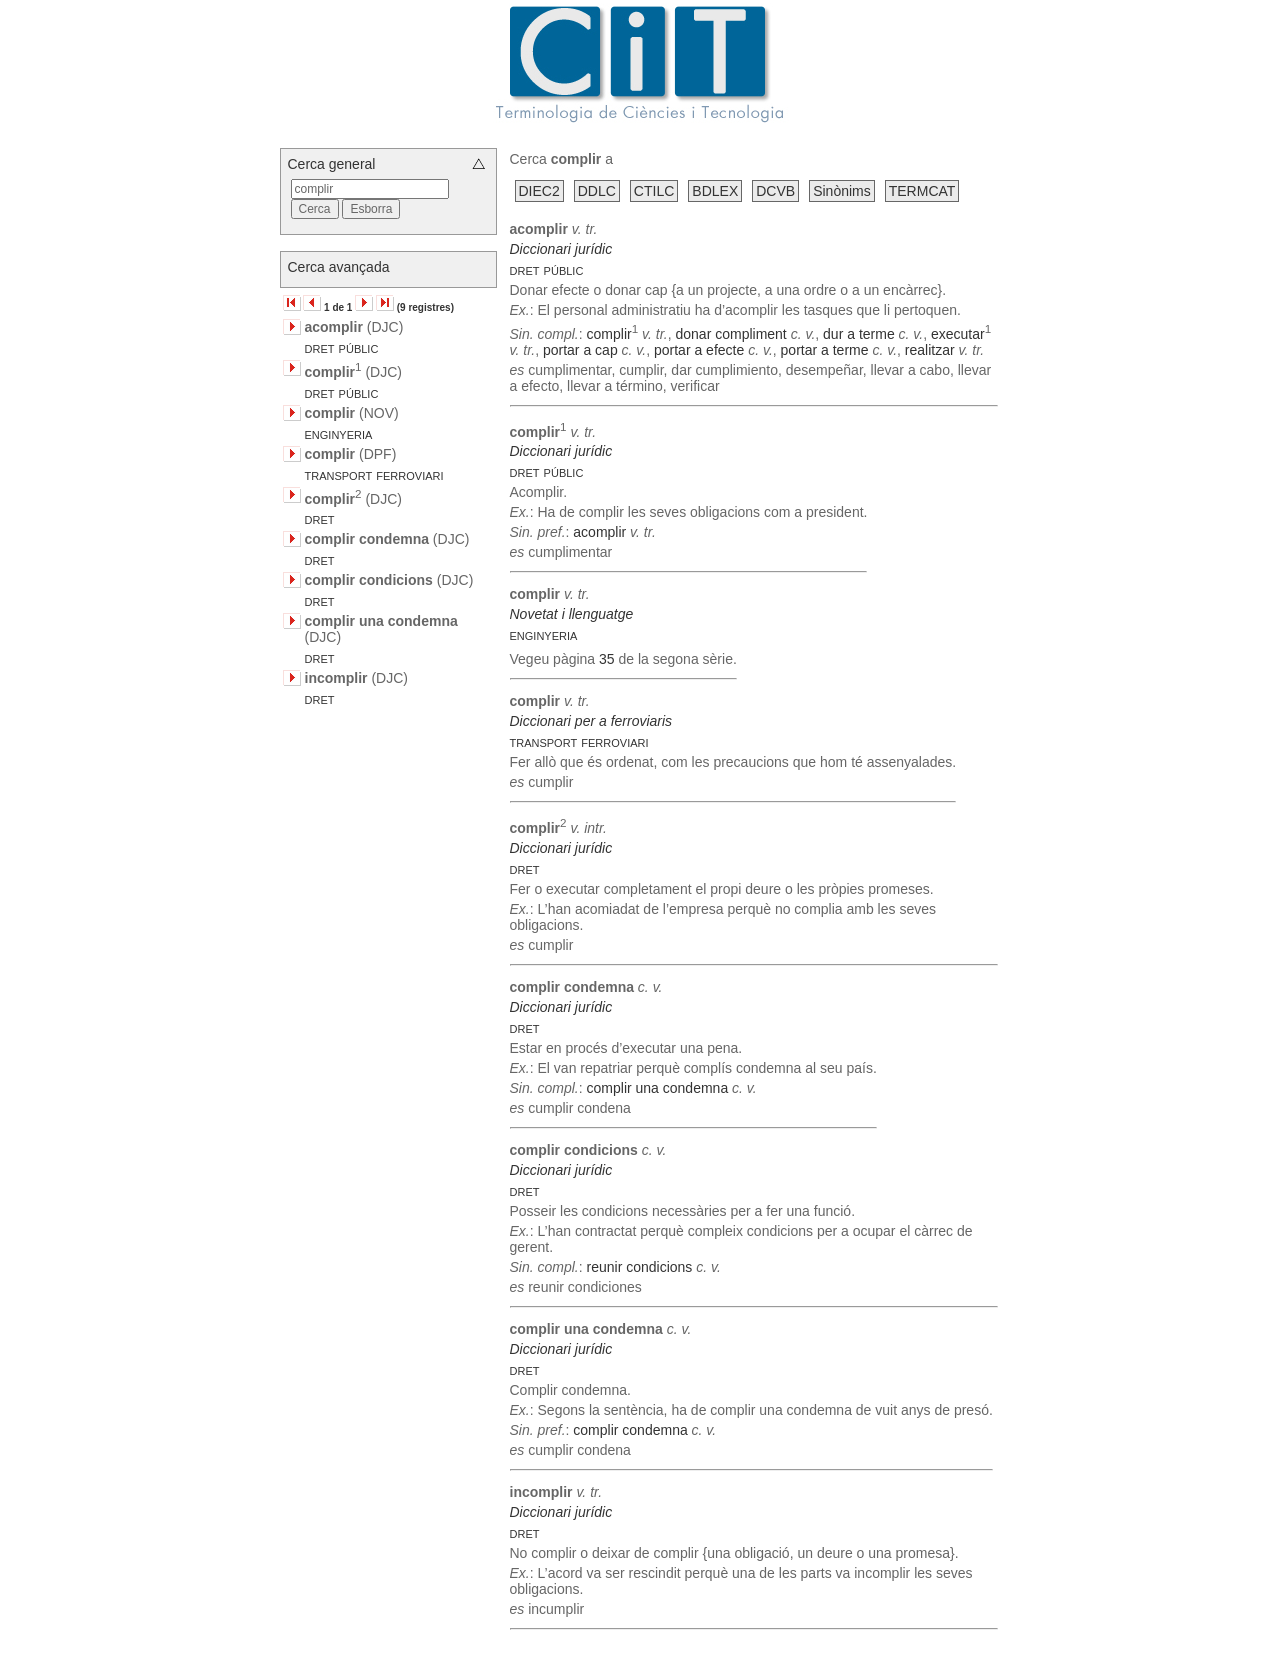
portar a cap (580, 350)
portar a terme (825, 350)
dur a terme (859, 334)
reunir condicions (640, 1267)
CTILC (654, 191)
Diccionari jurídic (561, 249)
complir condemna (630, 1430)
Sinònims (842, 191)
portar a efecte (699, 350)
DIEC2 (539, 191)
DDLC (597, 191)
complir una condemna (658, 1088)
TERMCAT (922, 191)
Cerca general (332, 164)
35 (607, 659)
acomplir (599, 532)
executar (958, 334)
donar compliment (730, 334)
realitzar (930, 350)
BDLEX (715, 191)
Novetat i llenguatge (572, 614)
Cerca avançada (339, 267)
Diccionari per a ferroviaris (591, 721)
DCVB (775, 191)
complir (609, 334)
